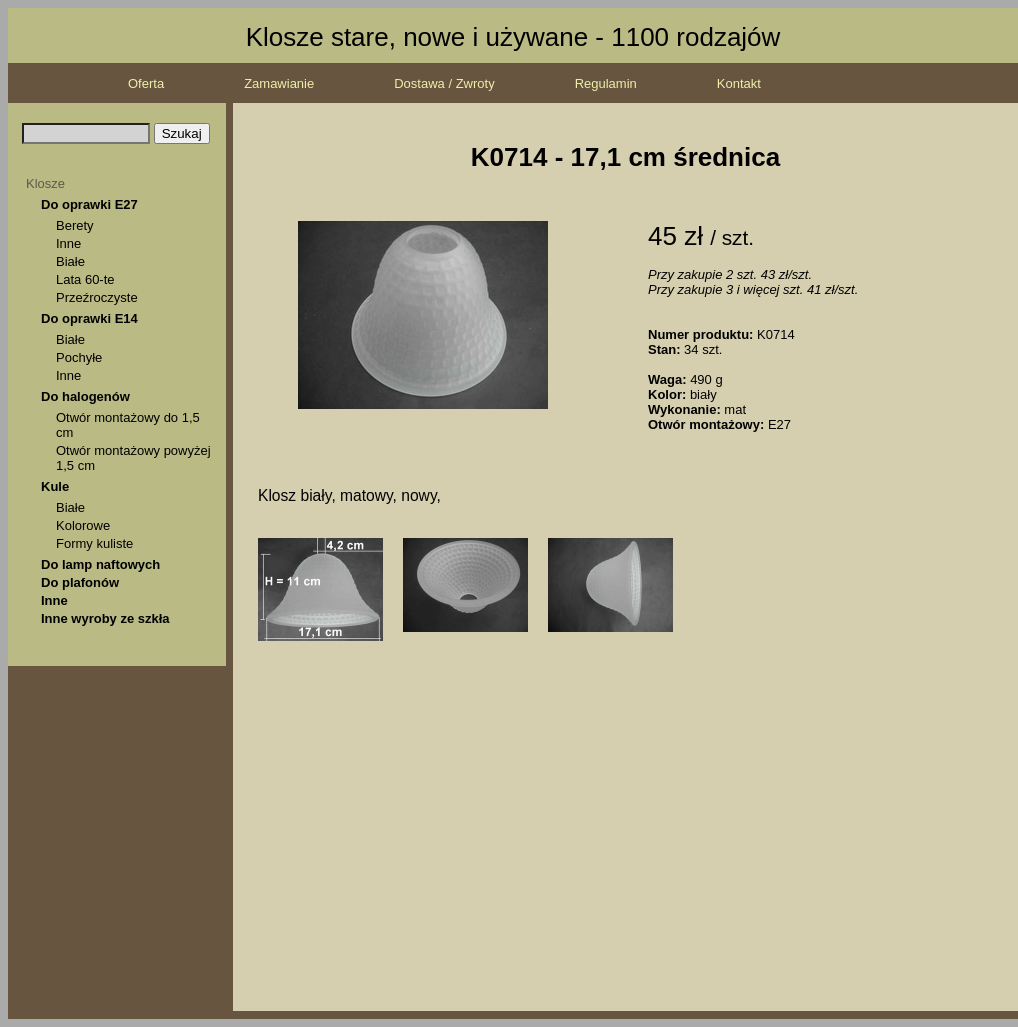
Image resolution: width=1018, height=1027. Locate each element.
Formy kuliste (94, 543)
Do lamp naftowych (100, 564)
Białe (70, 261)
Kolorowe (83, 525)
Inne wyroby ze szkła (105, 618)
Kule (55, 486)
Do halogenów (85, 396)
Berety (75, 225)
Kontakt (739, 83)
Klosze (45, 183)
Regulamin (606, 83)
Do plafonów (80, 582)
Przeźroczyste (97, 297)
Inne (68, 243)
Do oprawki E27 (89, 204)
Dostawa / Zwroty (444, 83)
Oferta (146, 83)
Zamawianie (279, 83)
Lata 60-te (85, 279)
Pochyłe (79, 357)
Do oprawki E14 (89, 318)
